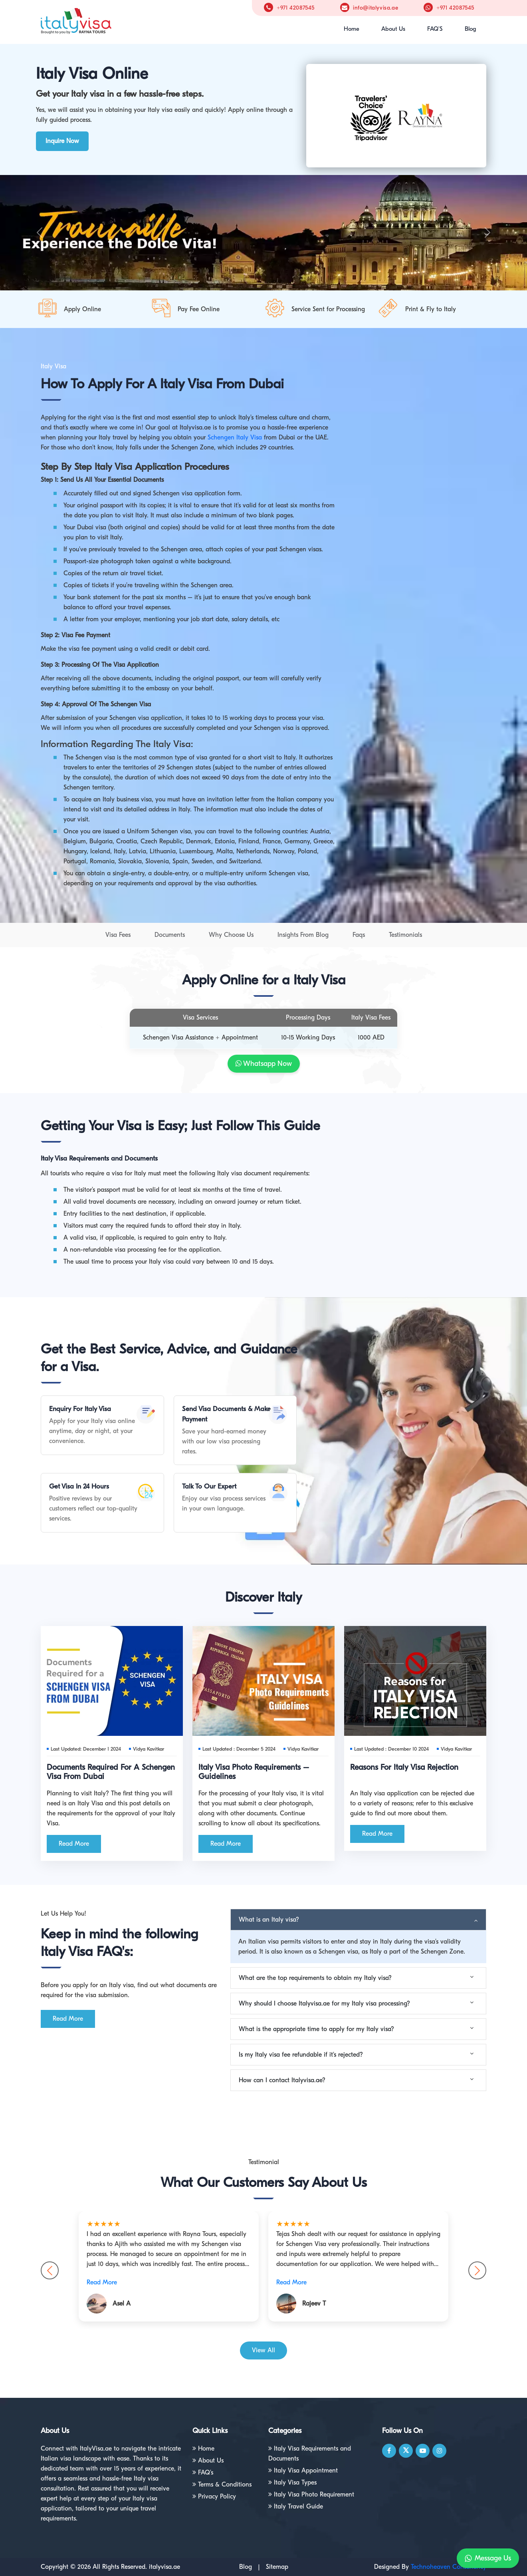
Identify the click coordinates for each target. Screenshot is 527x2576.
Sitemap (277, 2566)
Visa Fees (118, 934)
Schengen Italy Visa (235, 437)
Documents (170, 934)
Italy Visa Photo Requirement (311, 2494)
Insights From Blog (303, 934)
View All (263, 2350)
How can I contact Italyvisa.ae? (282, 2080)
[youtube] (423, 2451)
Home (351, 28)
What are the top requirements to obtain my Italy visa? (315, 1978)
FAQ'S (435, 28)
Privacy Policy (214, 2496)
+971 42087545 (296, 7)
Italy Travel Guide (295, 2506)
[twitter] (406, 2451)
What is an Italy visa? (269, 1919)
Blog (470, 28)
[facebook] (389, 2451)
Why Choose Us (231, 934)
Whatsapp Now (264, 1063)
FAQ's (202, 2472)
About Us (393, 28)
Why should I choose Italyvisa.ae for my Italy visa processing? (324, 2003)
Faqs (359, 934)
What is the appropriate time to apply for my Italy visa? (316, 2029)
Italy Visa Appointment (303, 2470)
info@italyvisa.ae (375, 7)
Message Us (488, 2558)
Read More (74, 1843)
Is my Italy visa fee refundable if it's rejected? (301, 2054)
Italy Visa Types (292, 2482)
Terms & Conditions (222, 2484)
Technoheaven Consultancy (448, 2566)
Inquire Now (62, 141)
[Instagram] (439, 2451)
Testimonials (405, 934)
